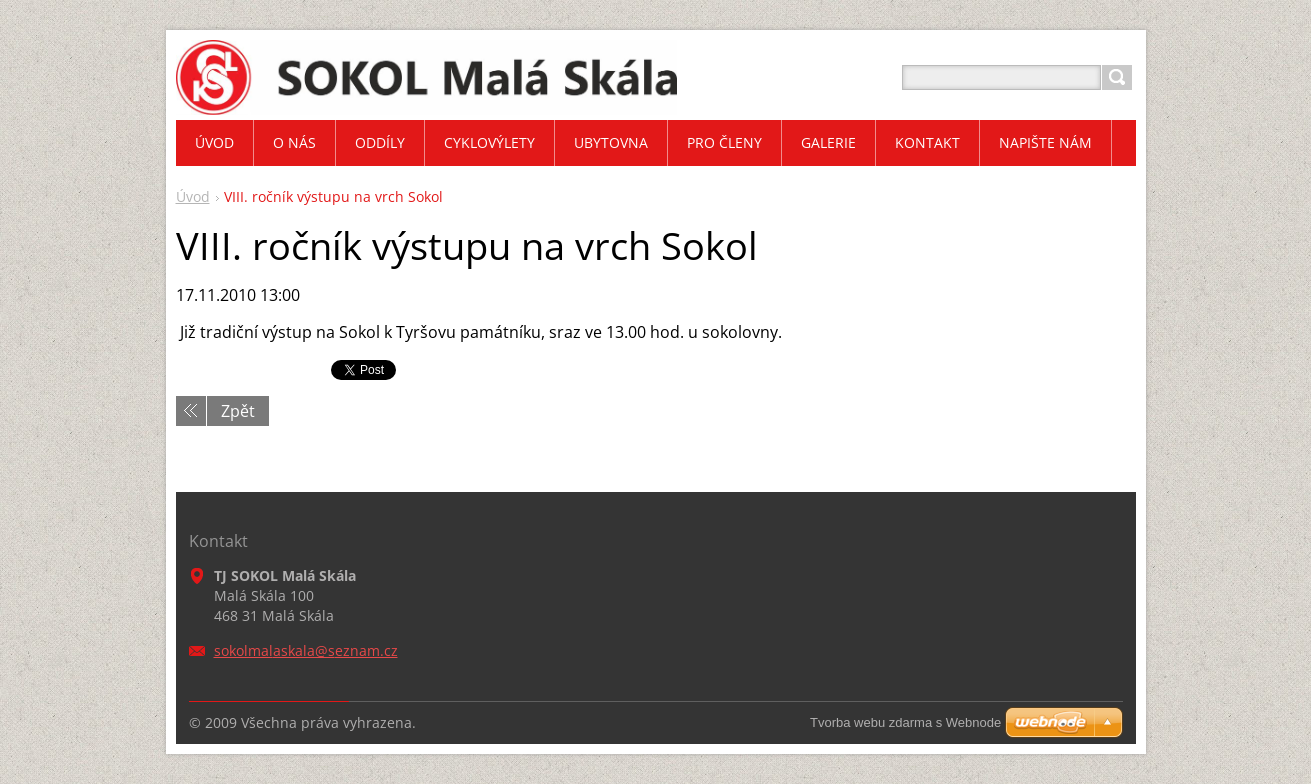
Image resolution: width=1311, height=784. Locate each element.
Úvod (193, 196)
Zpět (238, 411)
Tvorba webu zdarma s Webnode (905, 722)
